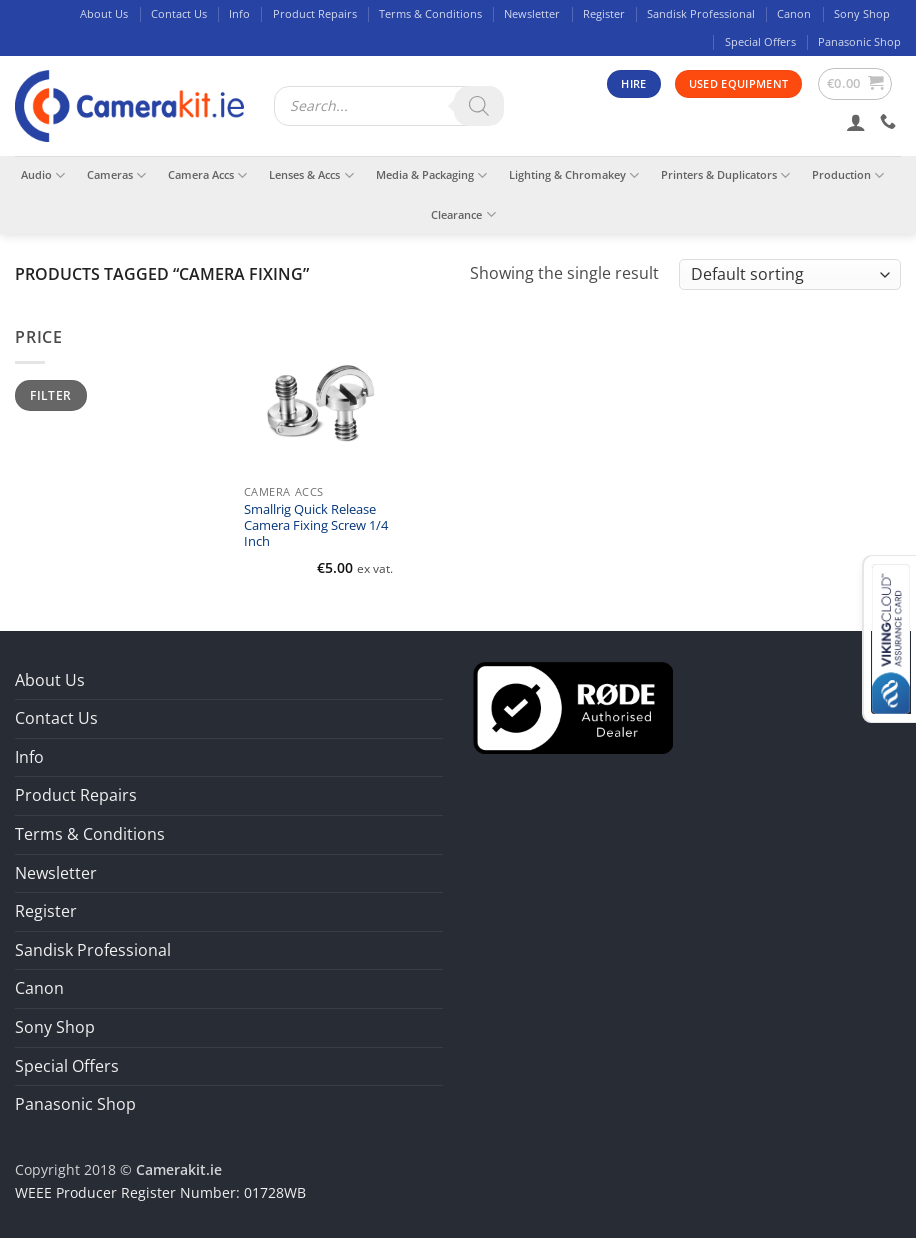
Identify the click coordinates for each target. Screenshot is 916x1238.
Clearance (463, 214)
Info (239, 13)
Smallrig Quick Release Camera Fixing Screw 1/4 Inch (316, 526)
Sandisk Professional (701, 13)
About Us (104, 13)
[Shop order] (790, 274)
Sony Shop (862, 13)
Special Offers (760, 41)
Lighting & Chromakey (574, 175)
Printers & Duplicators (725, 175)
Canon (794, 13)
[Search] (479, 106)
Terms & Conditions (430, 13)
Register (604, 13)
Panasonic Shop (859, 41)
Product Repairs (315, 13)
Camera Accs (207, 175)
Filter (50, 395)
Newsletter (532, 13)
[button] (855, 84)
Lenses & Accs (311, 175)
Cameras (116, 175)
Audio (43, 175)
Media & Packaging (431, 175)
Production (848, 175)
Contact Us (179, 13)
